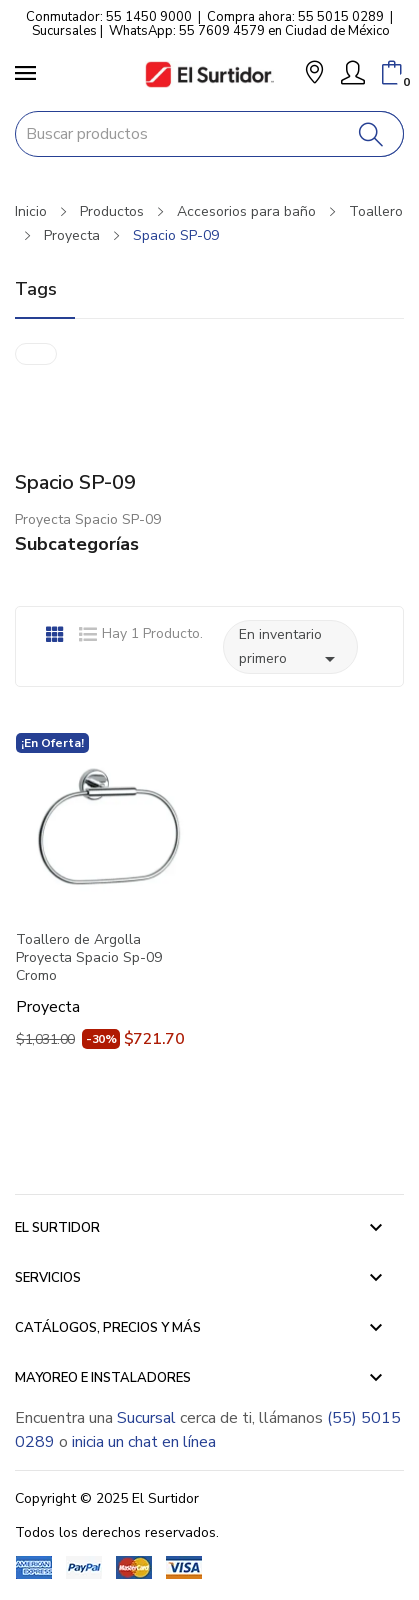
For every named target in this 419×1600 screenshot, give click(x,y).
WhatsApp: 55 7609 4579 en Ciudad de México (249, 31)
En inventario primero (290, 648)
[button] (314, 74)
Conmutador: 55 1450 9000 (109, 17)
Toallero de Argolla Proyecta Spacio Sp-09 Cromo (89, 958)
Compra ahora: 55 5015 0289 (295, 17)
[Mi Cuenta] (353, 73)
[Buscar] (371, 134)
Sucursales (64, 31)
